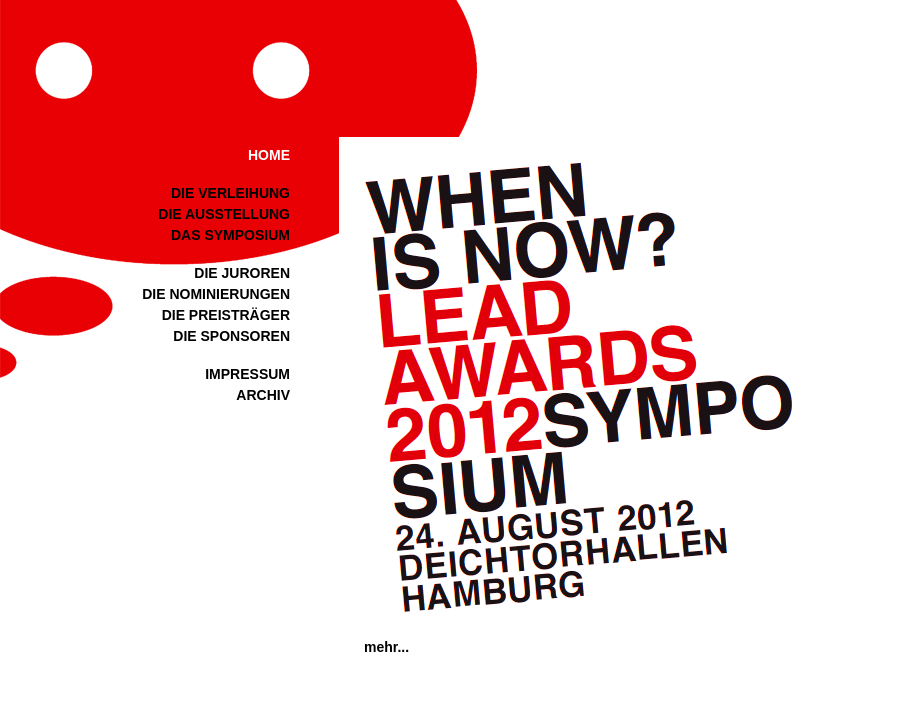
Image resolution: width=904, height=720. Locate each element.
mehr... (386, 647)
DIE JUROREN (242, 273)
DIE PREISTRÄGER (226, 315)
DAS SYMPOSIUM (230, 235)
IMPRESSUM (247, 374)
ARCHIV (263, 395)
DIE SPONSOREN (231, 336)
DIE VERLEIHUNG (230, 193)
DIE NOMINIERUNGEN (216, 294)
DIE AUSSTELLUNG (224, 214)
